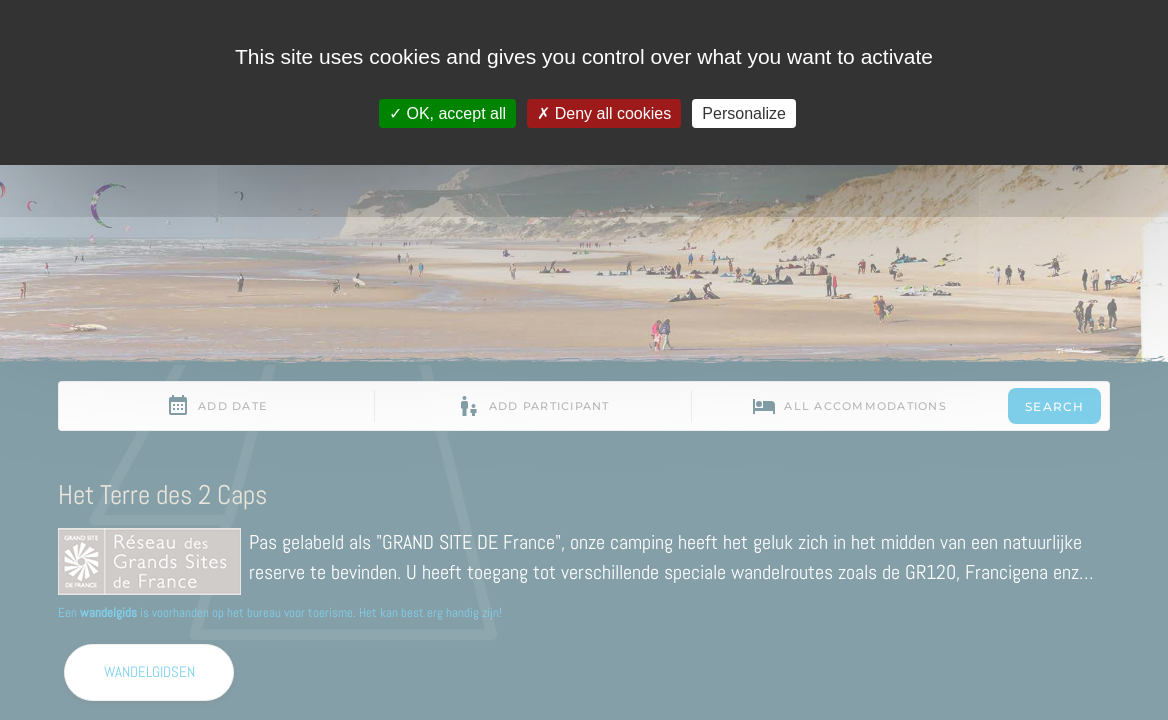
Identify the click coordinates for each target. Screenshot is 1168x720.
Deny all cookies (604, 113)
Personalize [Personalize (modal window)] (744, 113)
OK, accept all (447, 113)
